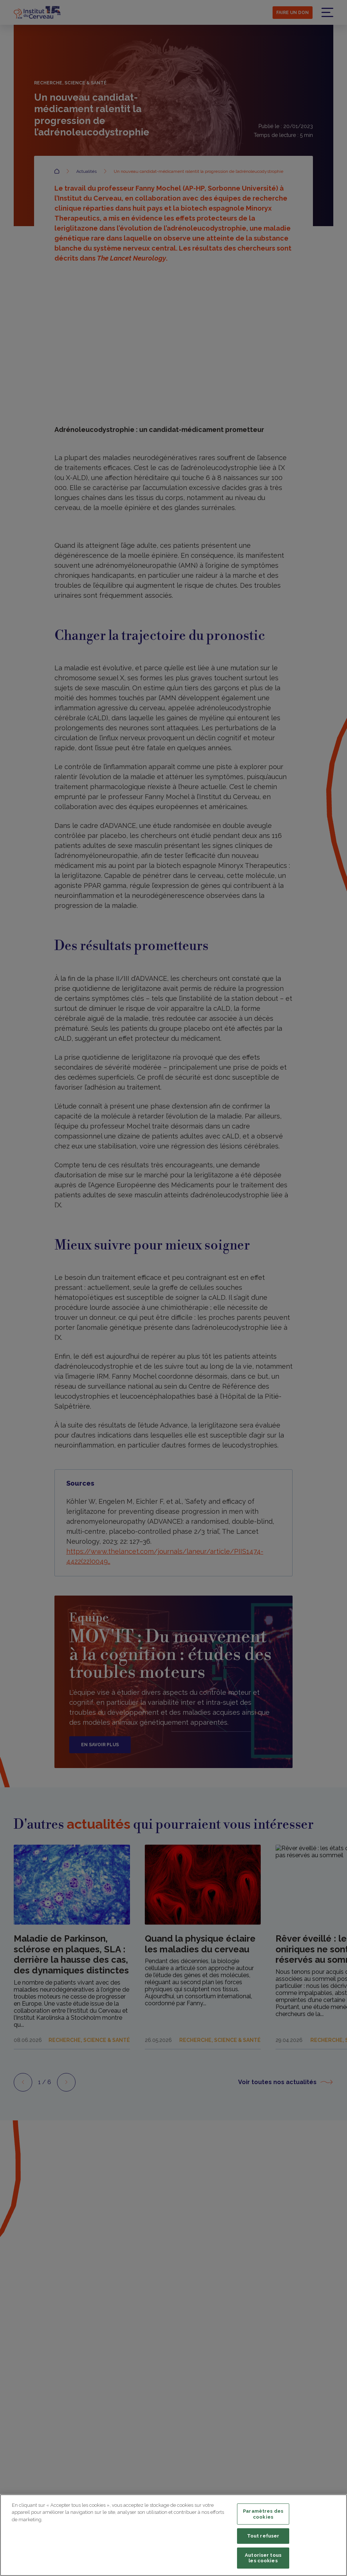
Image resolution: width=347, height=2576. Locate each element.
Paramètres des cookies (263, 2514)
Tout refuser (263, 2536)
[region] (173, 2535)
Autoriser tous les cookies (263, 2558)
